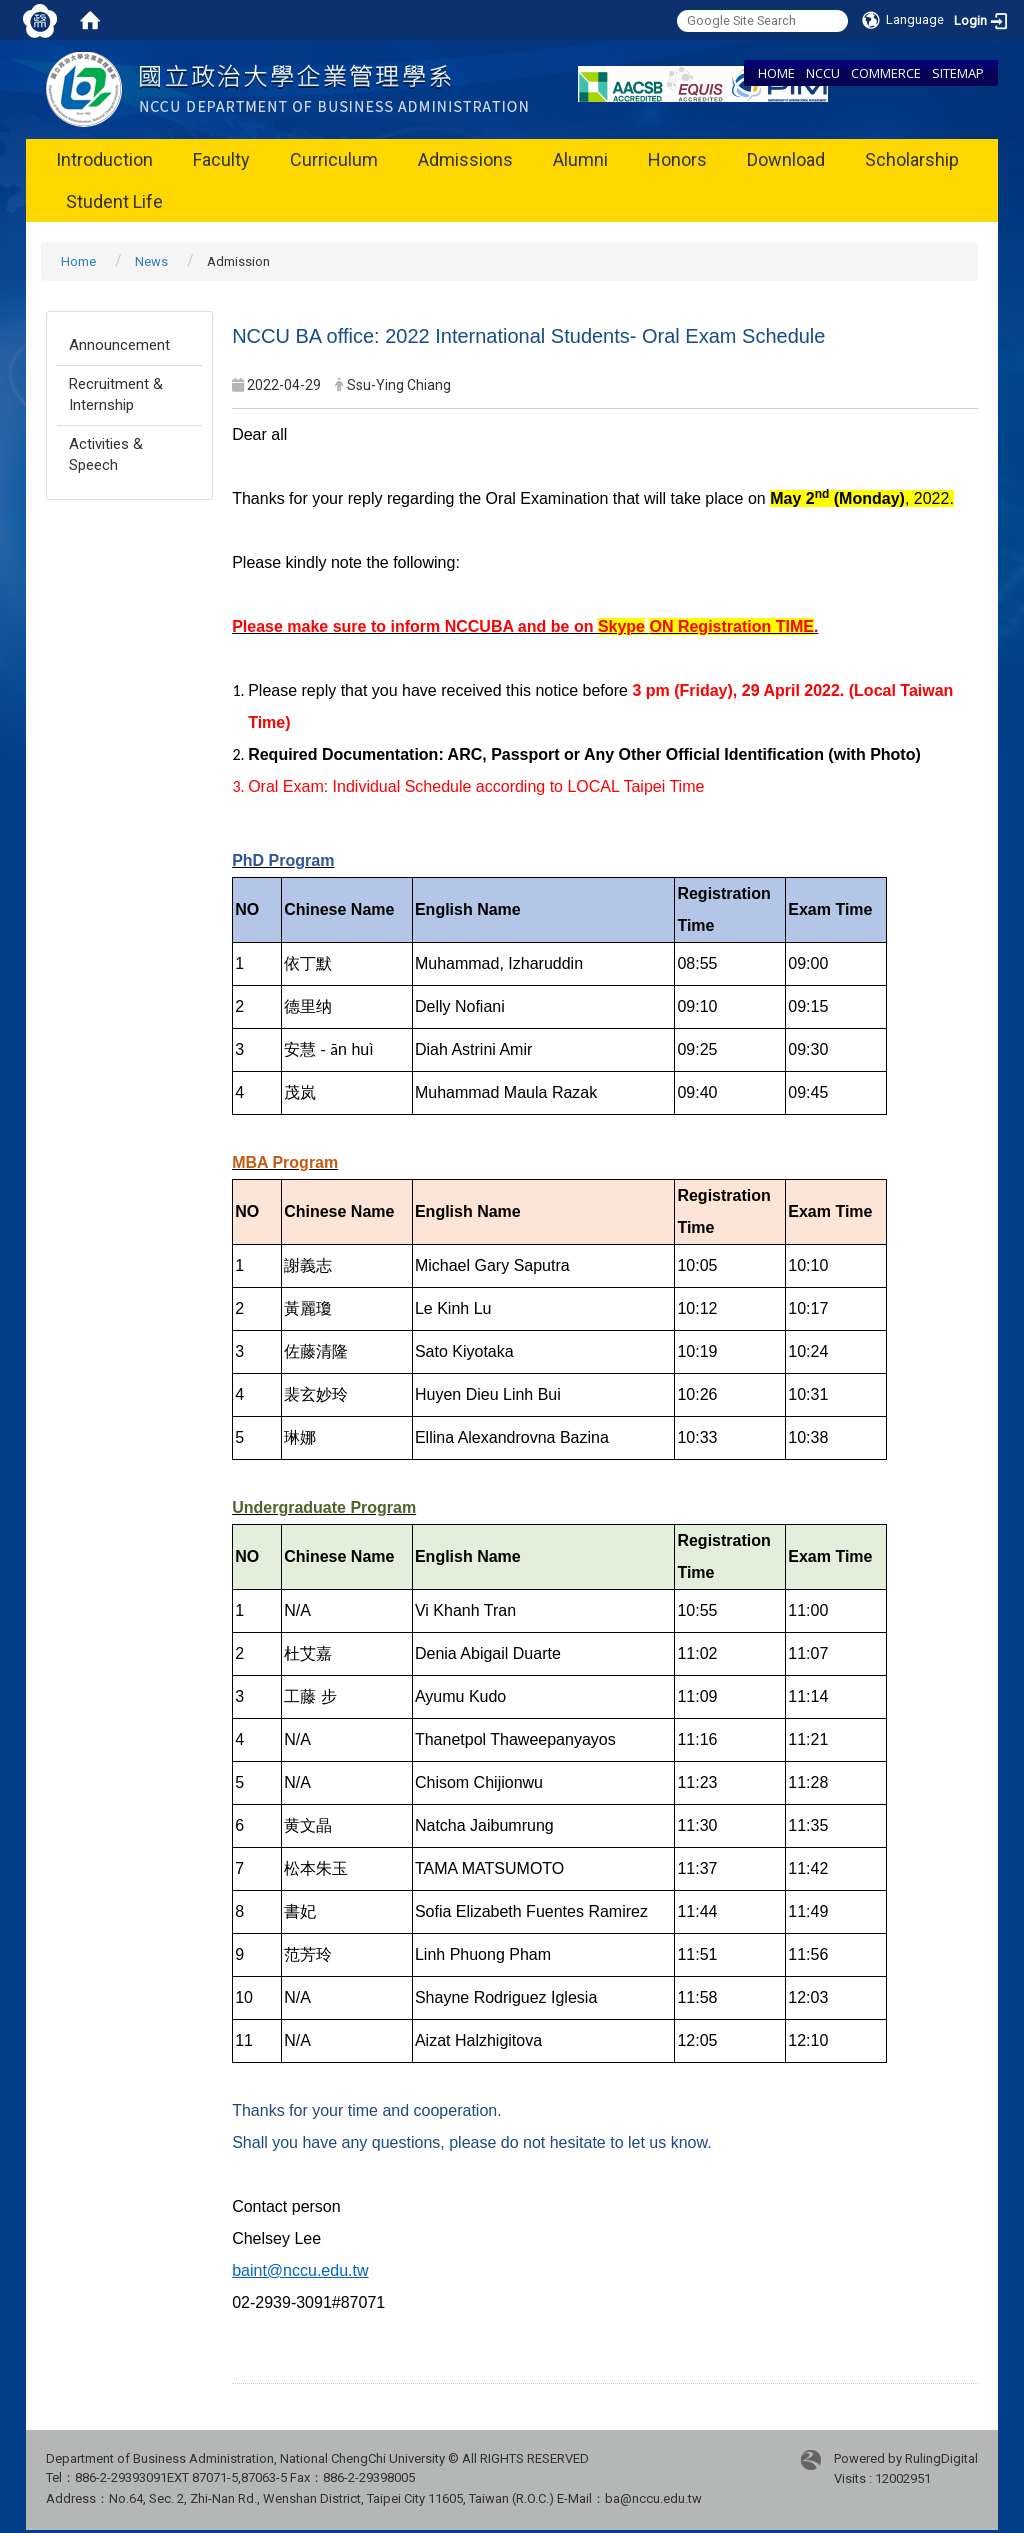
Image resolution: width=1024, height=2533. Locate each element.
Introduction (104, 159)
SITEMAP (958, 73)
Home (78, 261)
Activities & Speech (106, 454)
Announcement (119, 345)
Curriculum (334, 159)
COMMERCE (886, 73)
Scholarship (912, 159)
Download (786, 159)
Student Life (114, 201)
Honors (677, 159)
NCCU (823, 73)
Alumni (580, 159)
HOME (776, 73)
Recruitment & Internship (116, 394)
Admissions (465, 159)
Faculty (221, 159)
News (151, 261)
